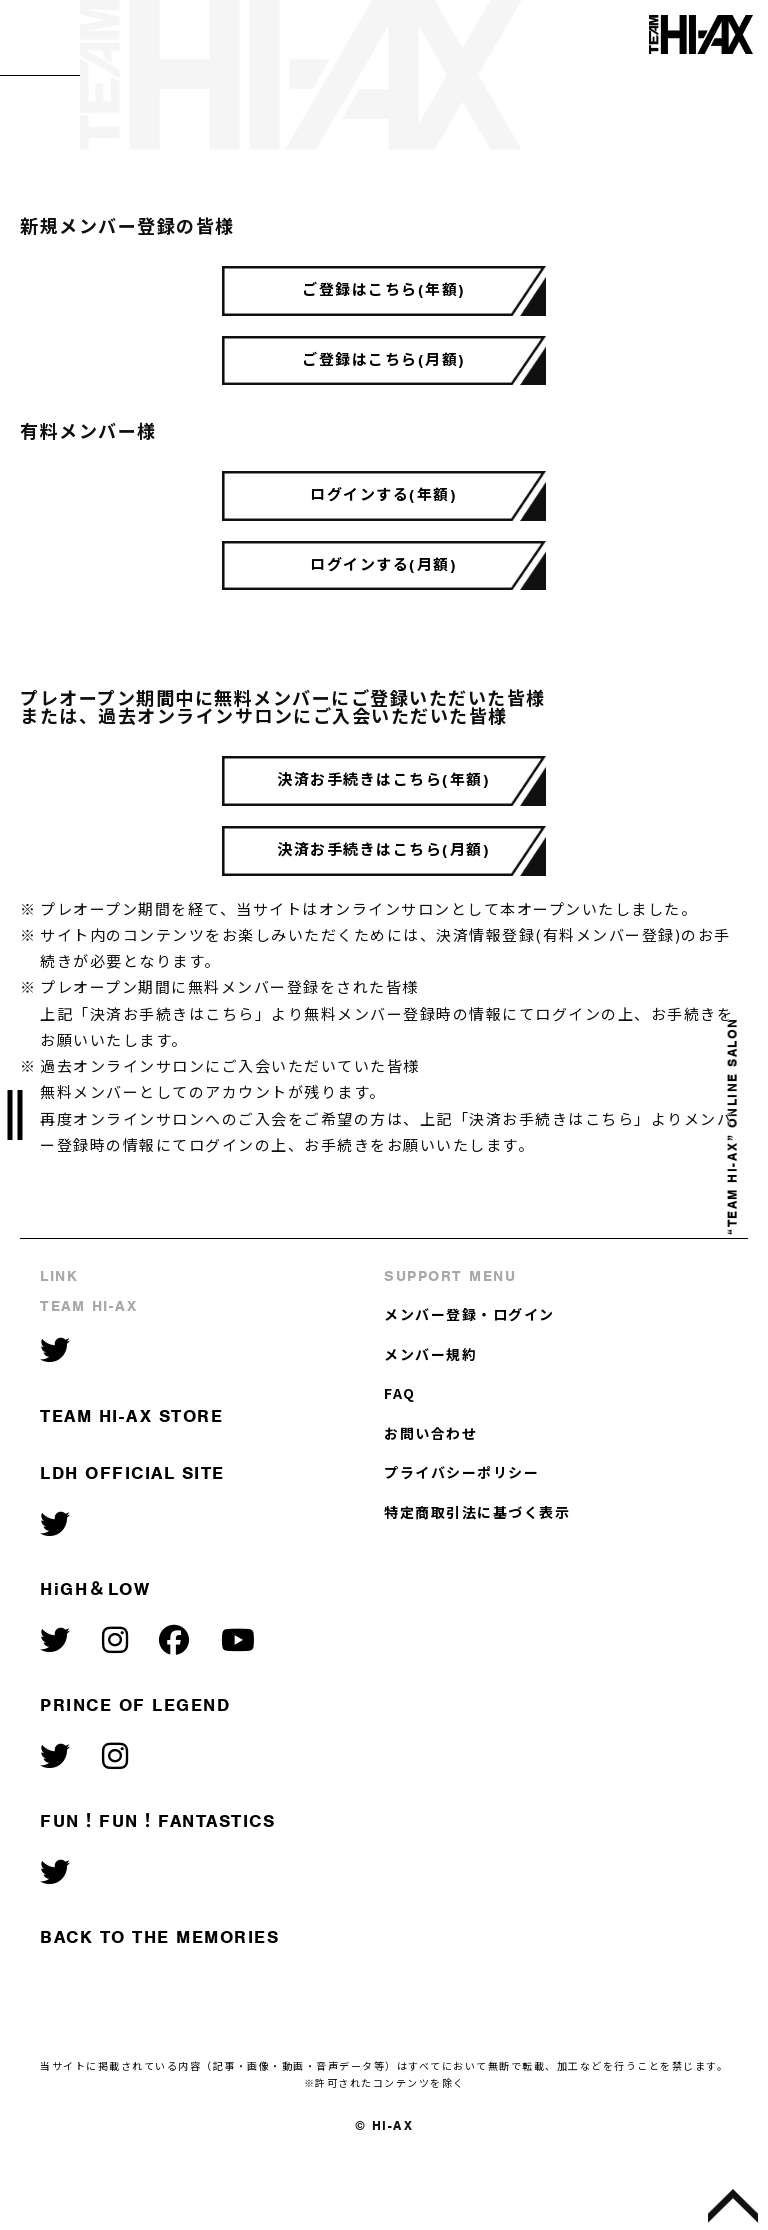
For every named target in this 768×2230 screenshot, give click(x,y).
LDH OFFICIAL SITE (132, 1536)
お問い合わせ (430, 1495)
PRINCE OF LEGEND (135, 1768)
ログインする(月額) (384, 602)
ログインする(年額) (384, 522)
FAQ (400, 1456)
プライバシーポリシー (461, 1535)
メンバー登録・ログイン (469, 1377)
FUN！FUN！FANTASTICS (157, 1884)
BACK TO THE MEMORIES (159, 2000)
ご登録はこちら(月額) (384, 376)
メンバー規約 (430, 1416)
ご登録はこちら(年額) (384, 296)
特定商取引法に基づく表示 (477, 1574)
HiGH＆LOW (95, 1652)
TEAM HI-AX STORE (131, 1478)
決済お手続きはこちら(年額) (384, 828)
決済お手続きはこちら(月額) (384, 908)
